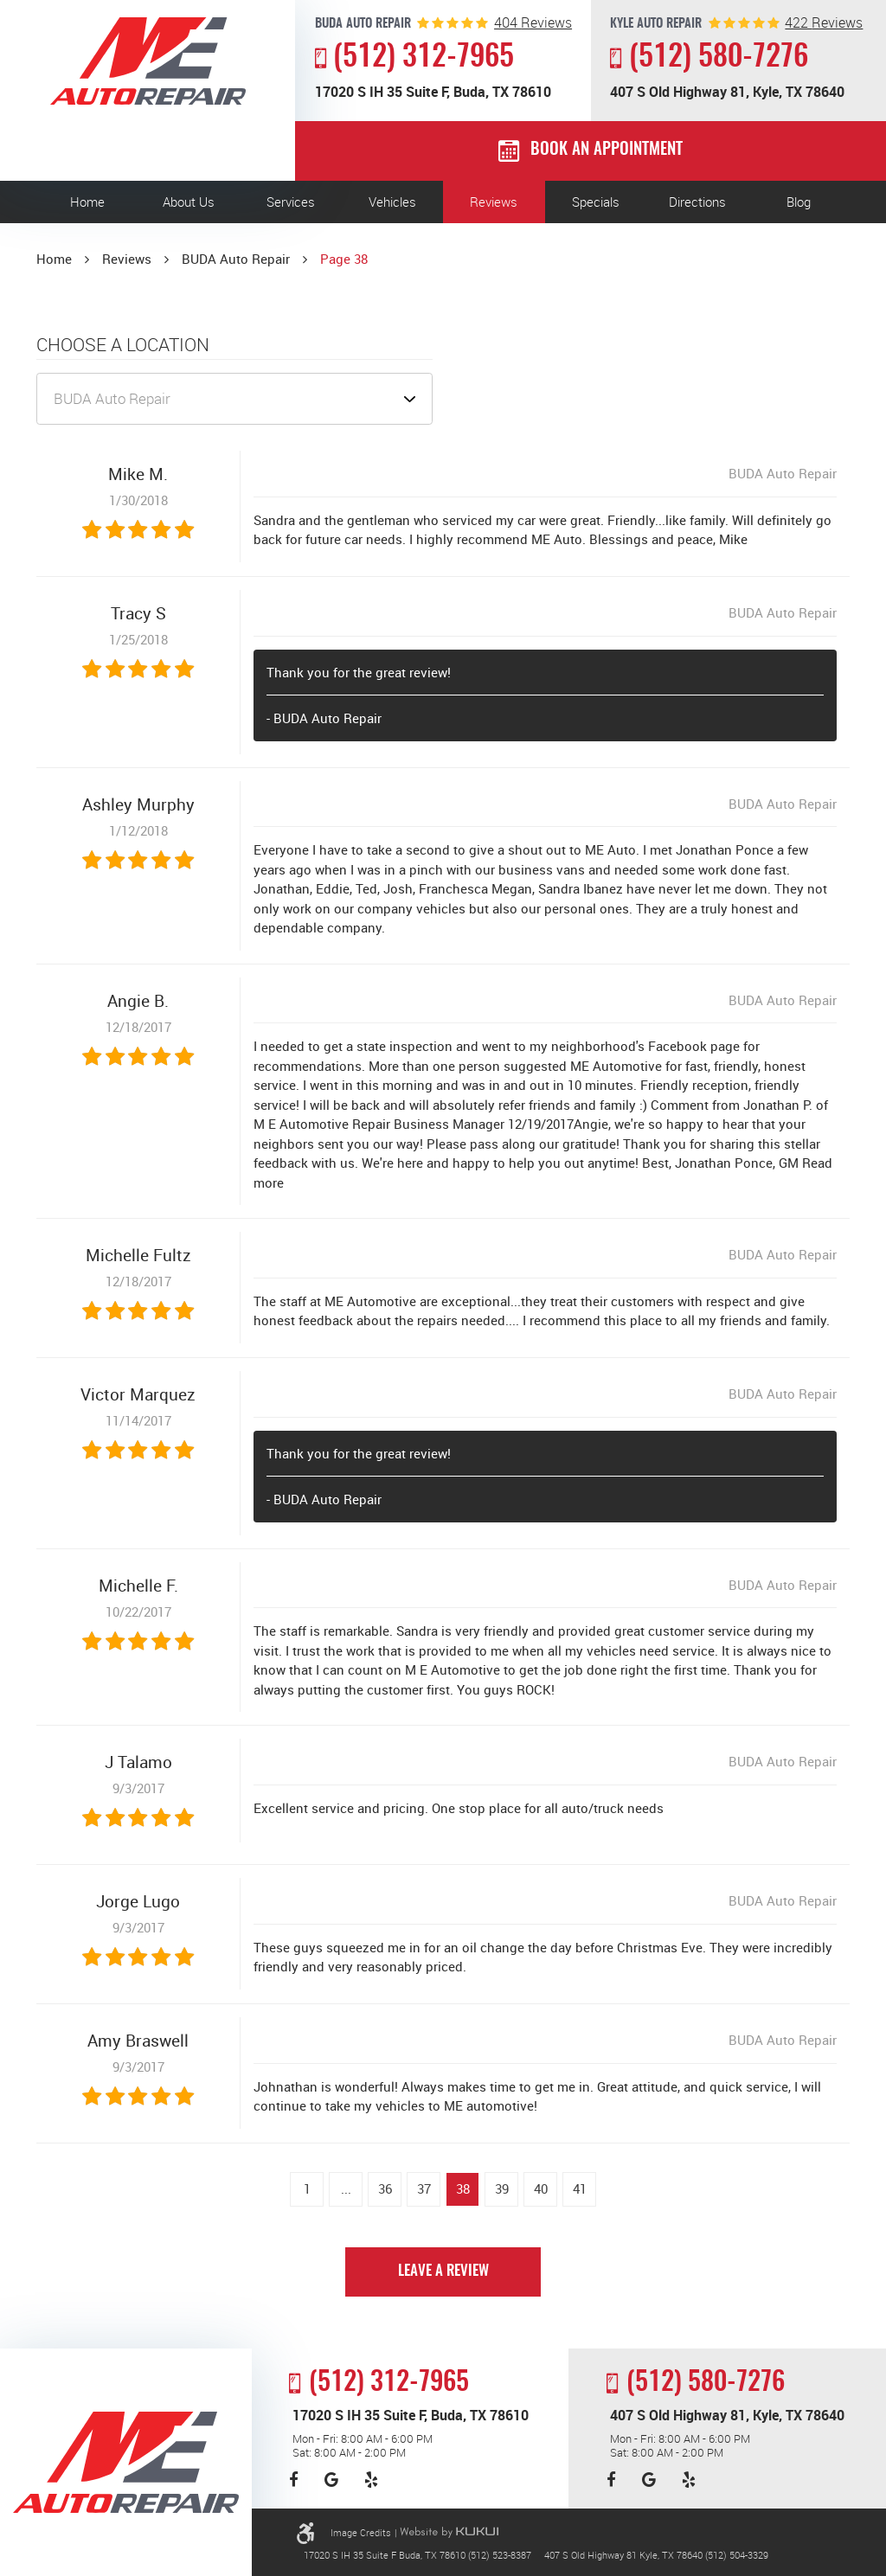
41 (580, 2188)
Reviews (493, 201)
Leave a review (443, 2271)
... (346, 2188)
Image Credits (361, 2532)
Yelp (371, 2480)
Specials (596, 201)
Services (290, 201)
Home (87, 201)
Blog (798, 201)
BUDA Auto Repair (236, 258)
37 (424, 2188)
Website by (449, 2532)
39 (502, 2188)
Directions (697, 201)
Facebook (294, 2480)
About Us (189, 201)
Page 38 (344, 258)
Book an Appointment (606, 150)
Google (331, 2480)
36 (385, 2188)
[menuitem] (87, 202)
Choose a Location (122, 345)
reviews (533, 23)
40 (541, 2188)
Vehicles (392, 201)
